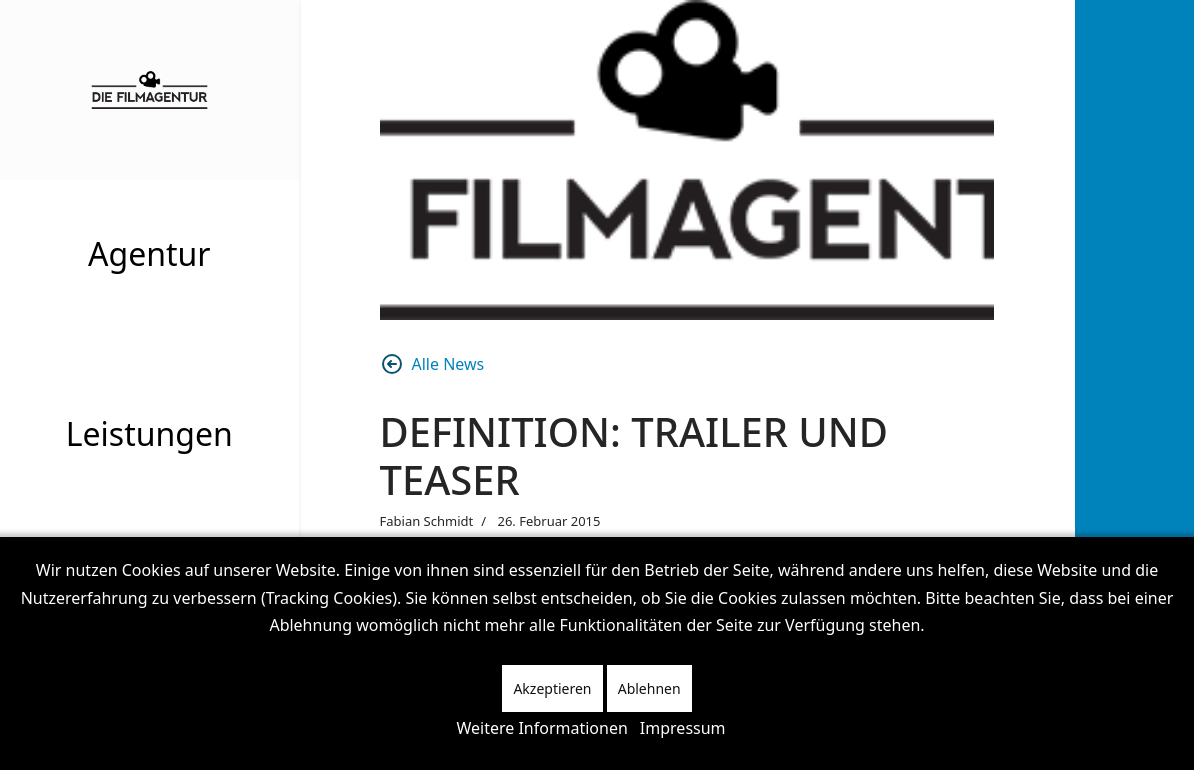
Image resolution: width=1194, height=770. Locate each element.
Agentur (149, 253)
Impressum (683, 728)
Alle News (432, 364)
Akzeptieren (552, 688)
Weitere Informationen (541, 728)
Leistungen (149, 433)
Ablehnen (649, 688)
